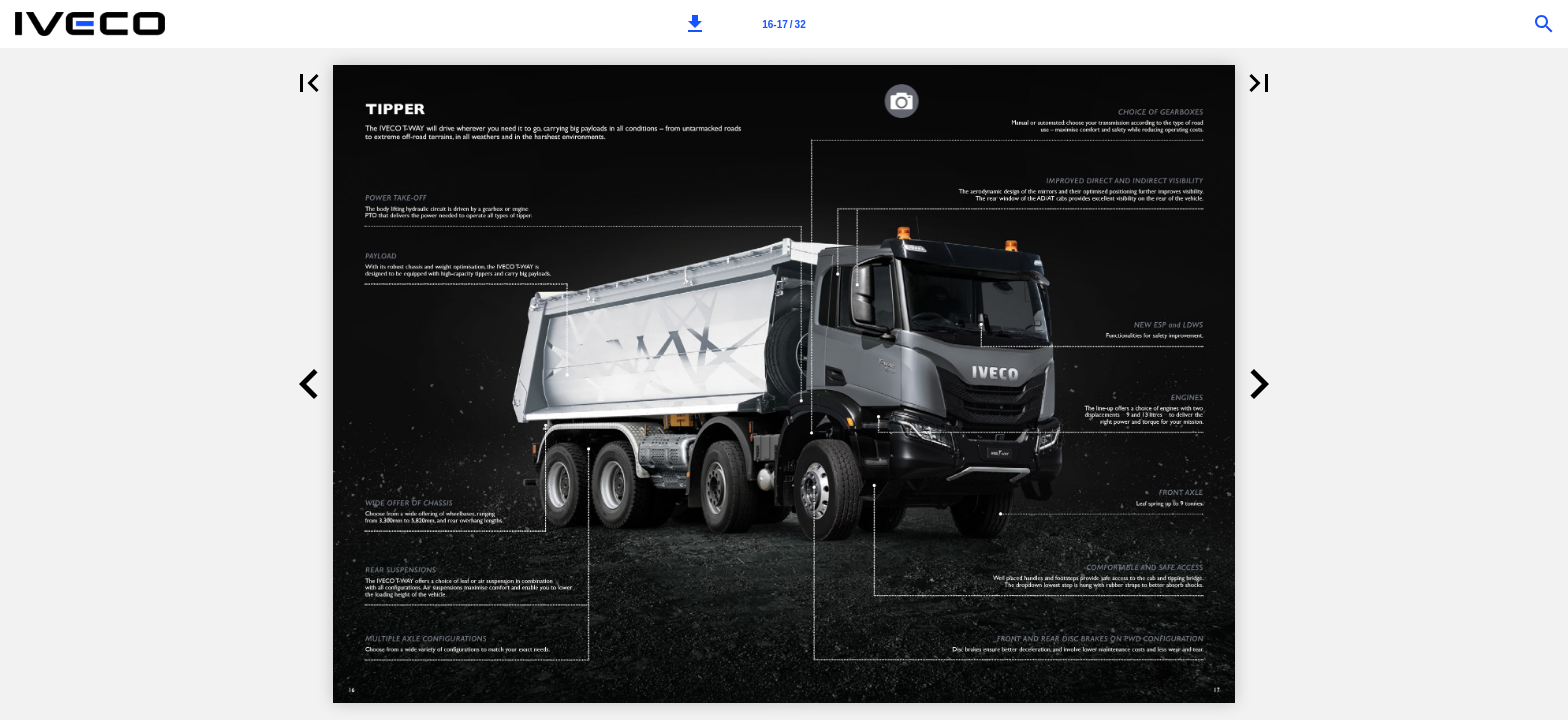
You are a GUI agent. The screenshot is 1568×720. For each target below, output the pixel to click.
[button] (695, 24)
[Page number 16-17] (784, 24)
